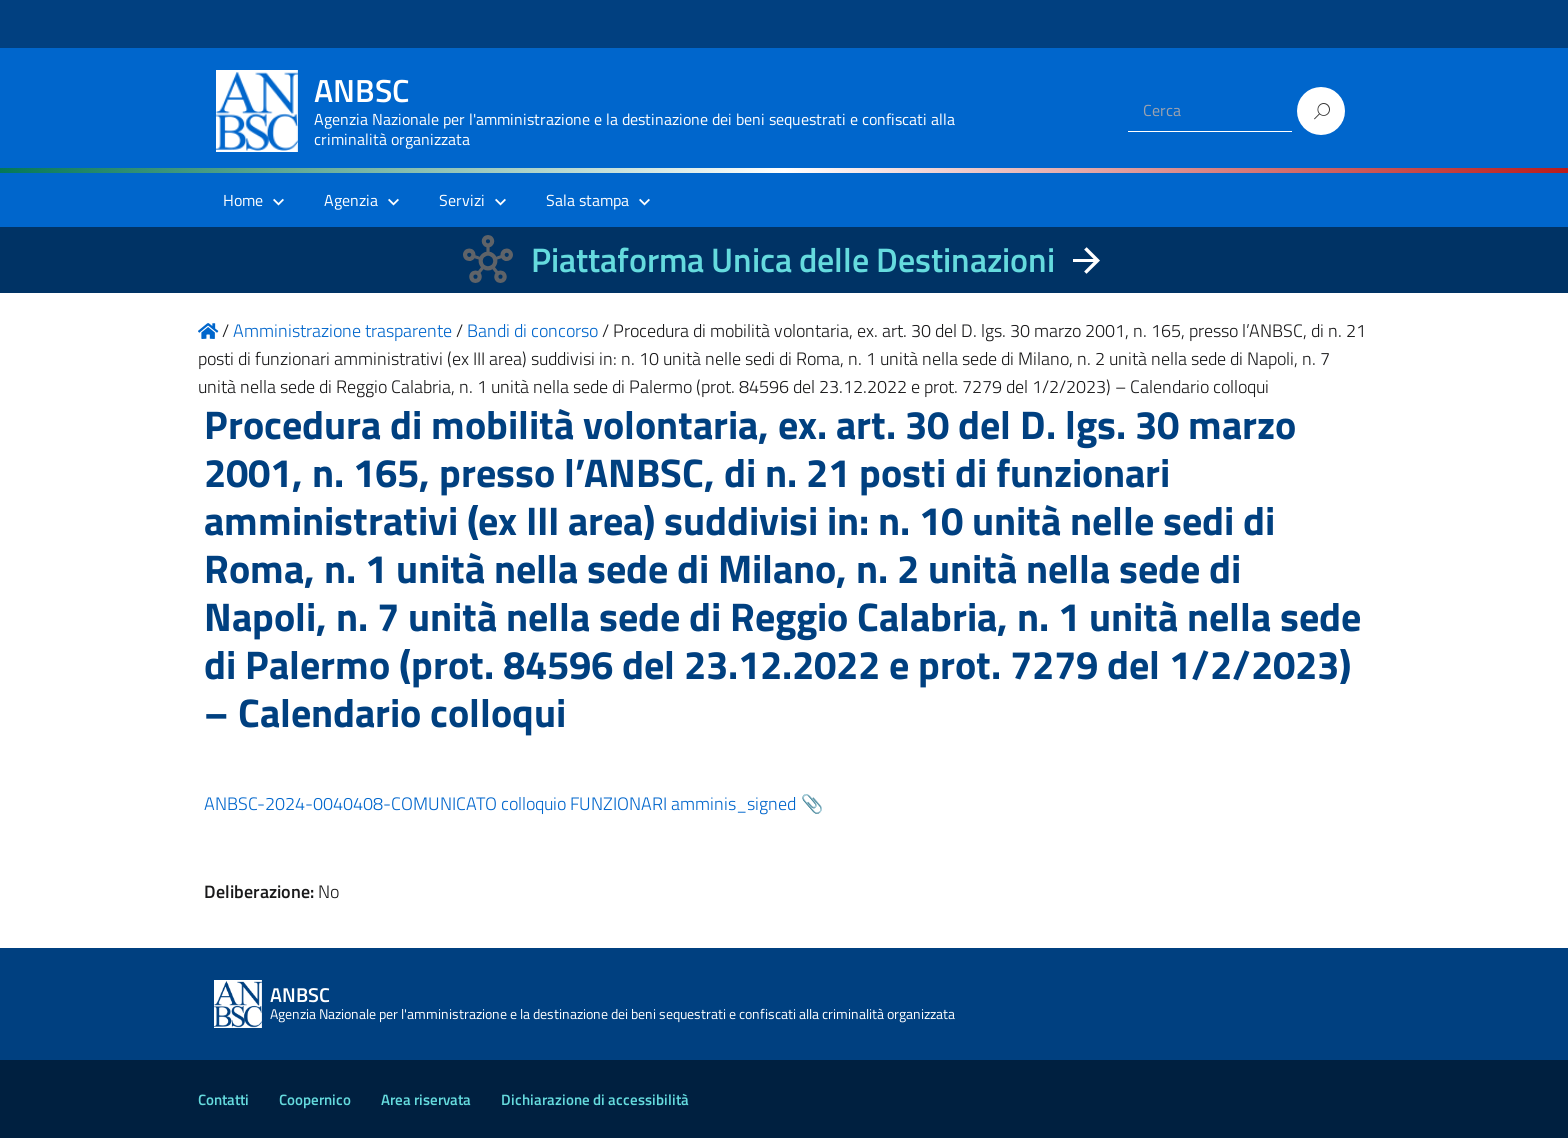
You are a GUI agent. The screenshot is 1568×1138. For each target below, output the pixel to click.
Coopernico (315, 1099)
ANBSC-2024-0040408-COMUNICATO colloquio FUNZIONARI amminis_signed (500, 803)
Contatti (223, 1099)
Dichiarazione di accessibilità (595, 1099)
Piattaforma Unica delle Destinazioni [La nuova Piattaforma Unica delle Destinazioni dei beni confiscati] (793, 259)
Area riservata (426, 1099)
